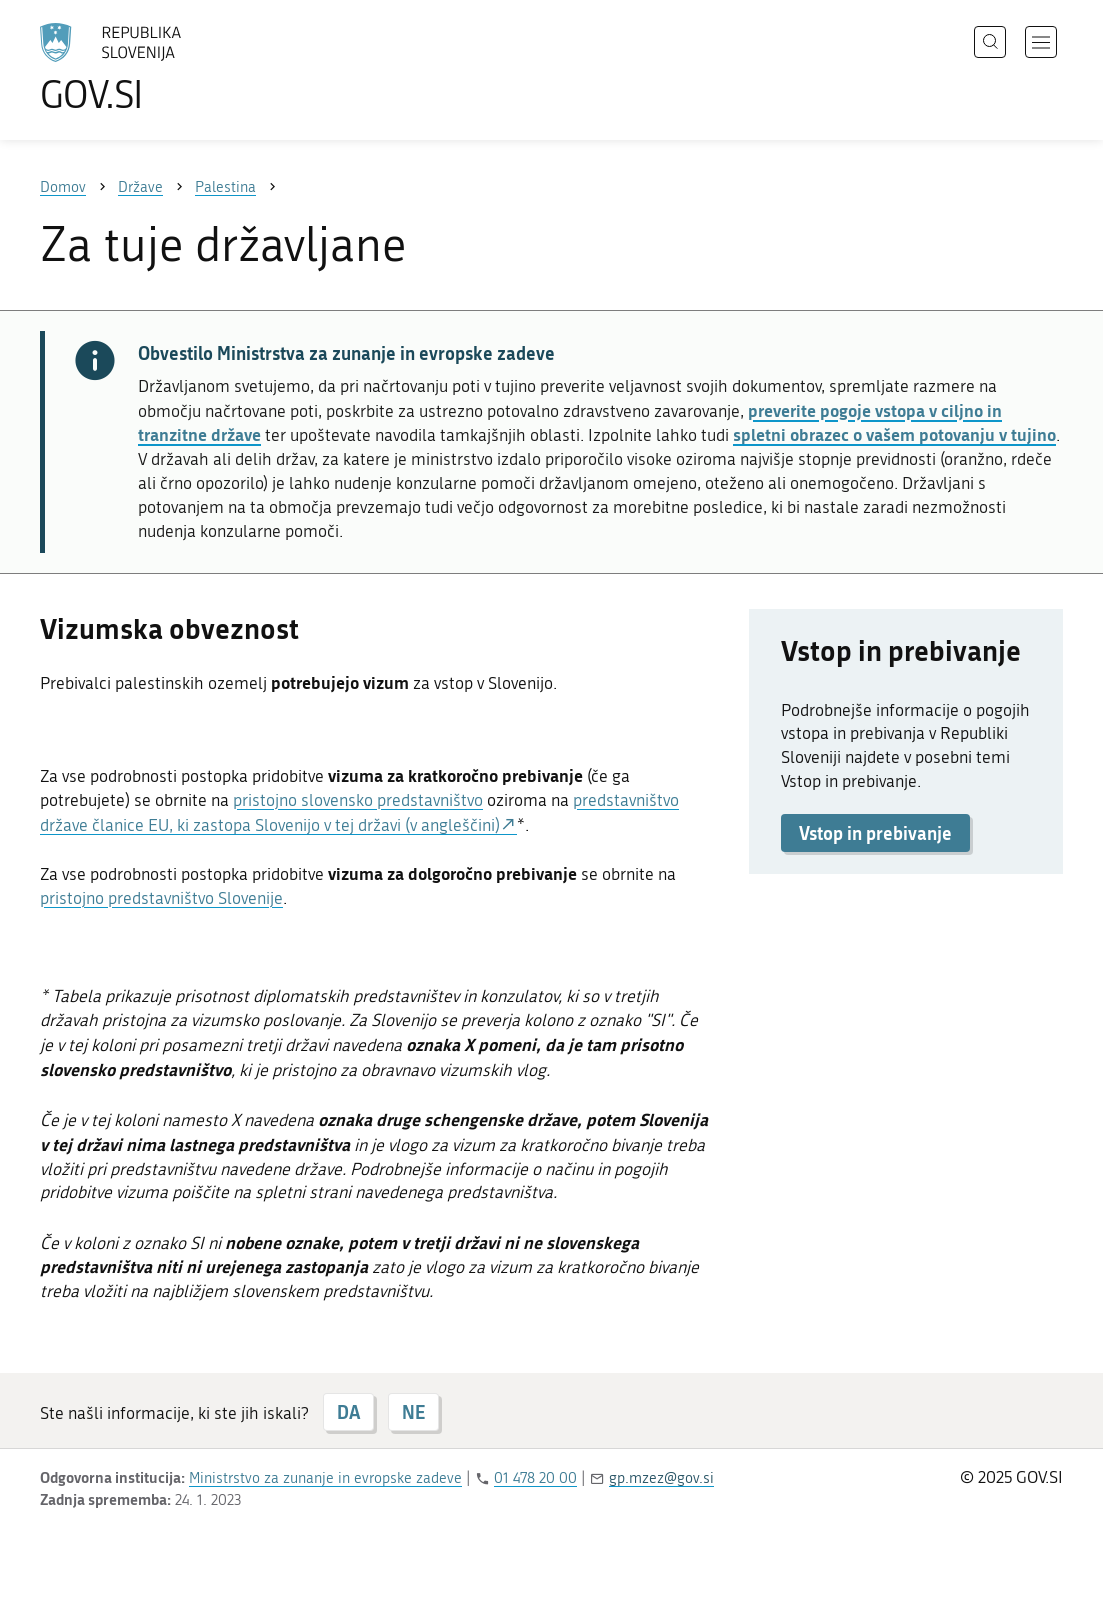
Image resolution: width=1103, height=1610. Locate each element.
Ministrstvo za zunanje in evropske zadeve (325, 1478)
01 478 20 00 (535, 1478)
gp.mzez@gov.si (661, 1478)
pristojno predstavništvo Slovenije (161, 898)
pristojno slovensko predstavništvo (358, 800)
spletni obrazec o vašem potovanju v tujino (894, 434)
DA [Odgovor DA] (348, 1412)
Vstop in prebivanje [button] (875, 833)
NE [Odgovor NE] (413, 1412)
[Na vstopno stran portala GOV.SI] (166, 68)
